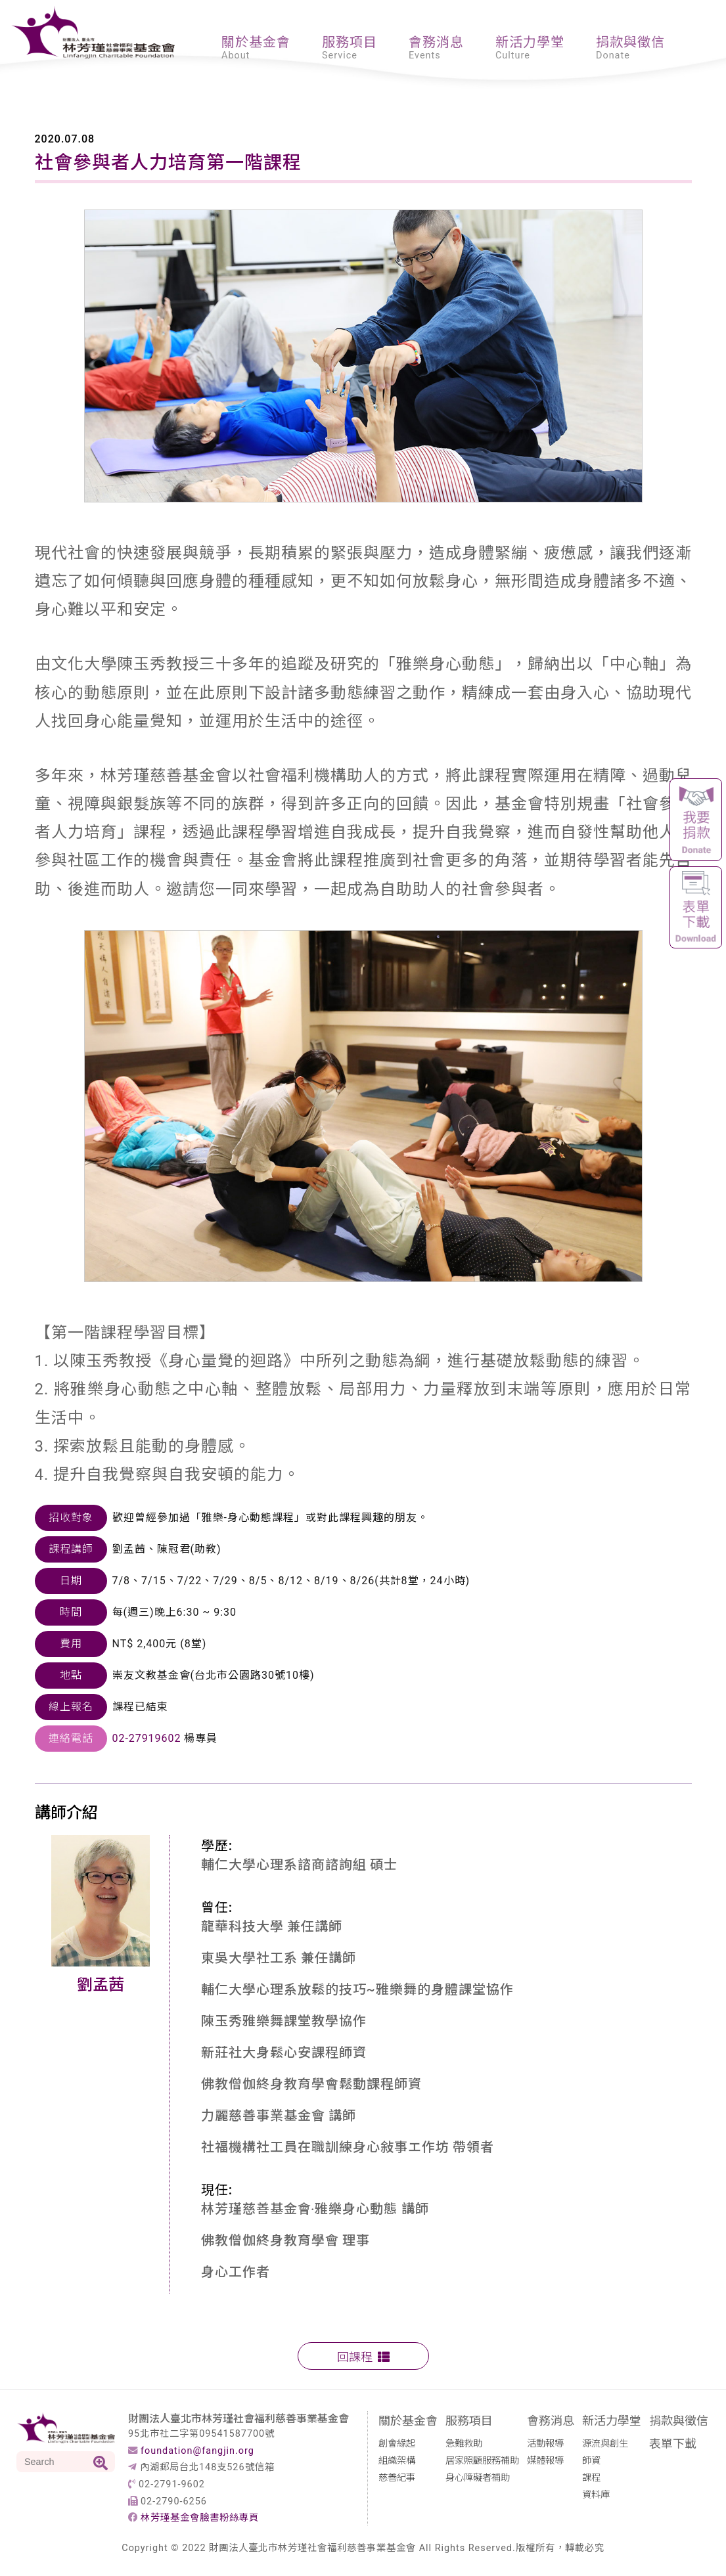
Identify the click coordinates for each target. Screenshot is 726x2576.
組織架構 (396, 2459)
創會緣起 (396, 2442)
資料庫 (596, 2493)
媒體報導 (545, 2459)
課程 (591, 2476)
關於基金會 (255, 41)
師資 (591, 2459)
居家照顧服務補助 (482, 2459)
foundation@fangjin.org (197, 2450)
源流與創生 (605, 2442)
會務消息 (436, 41)
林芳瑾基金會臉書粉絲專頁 (200, 2517)
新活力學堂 (529, 41)
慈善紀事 (396, 2476)
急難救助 (463, 2442)
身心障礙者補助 (477, 2476)
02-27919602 (146, 1738)
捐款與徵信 (630, 41)
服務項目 (349, 41)
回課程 (363, 2356)
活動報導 (545, 2442)
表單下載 (672, 2442)
